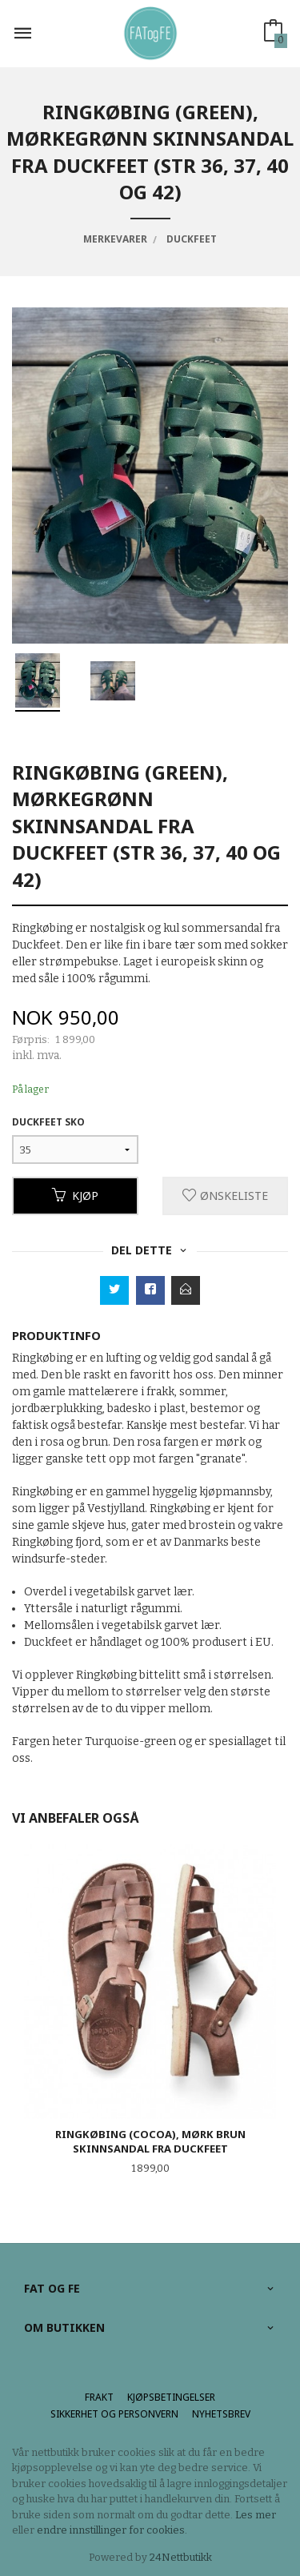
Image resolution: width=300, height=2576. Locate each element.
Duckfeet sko (48, 1122)
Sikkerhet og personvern (114, 2414)
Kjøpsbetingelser (171, 2397)
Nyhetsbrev (221, 2414)
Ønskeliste (225, 1195)
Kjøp (75, 1195)
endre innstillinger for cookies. (112, 2530)
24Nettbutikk (181, 2557)
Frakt (99, 2397)
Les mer (255, 2515)
